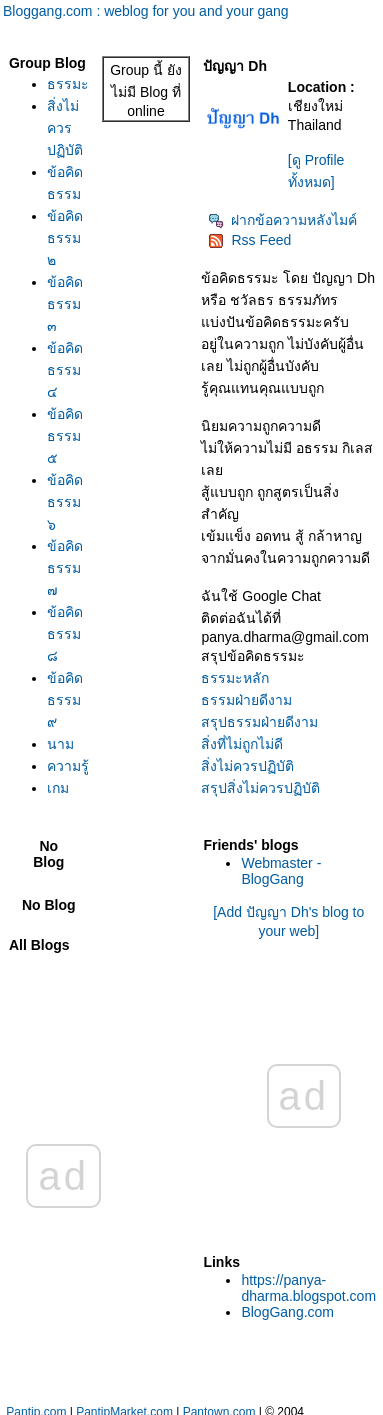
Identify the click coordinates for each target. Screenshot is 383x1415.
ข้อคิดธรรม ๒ (65, 238)
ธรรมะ (68, 84)
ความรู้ (68, 766)
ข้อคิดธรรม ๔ (65, 370)
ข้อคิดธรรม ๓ (65, 304)
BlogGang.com (287, 1312)
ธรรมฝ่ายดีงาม (246, 700)
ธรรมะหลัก (235, 678)
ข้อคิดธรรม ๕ (65, 436)
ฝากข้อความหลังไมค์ (282, 220)
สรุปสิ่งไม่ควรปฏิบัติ (260, 788)
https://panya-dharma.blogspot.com (308, 1288)
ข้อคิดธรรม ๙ (65, 700)
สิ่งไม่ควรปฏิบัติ (65, 128)
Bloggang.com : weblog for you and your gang (146, 11)
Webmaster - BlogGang (281, 871)
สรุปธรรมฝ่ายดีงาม (259, 722)
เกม (58, 788)
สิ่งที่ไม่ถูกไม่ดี (242, 744)
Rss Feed (249, 240)
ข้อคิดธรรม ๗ (65, 568)
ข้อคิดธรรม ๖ (65, 502)
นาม (60, 744)
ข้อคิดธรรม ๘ (65, 634)
